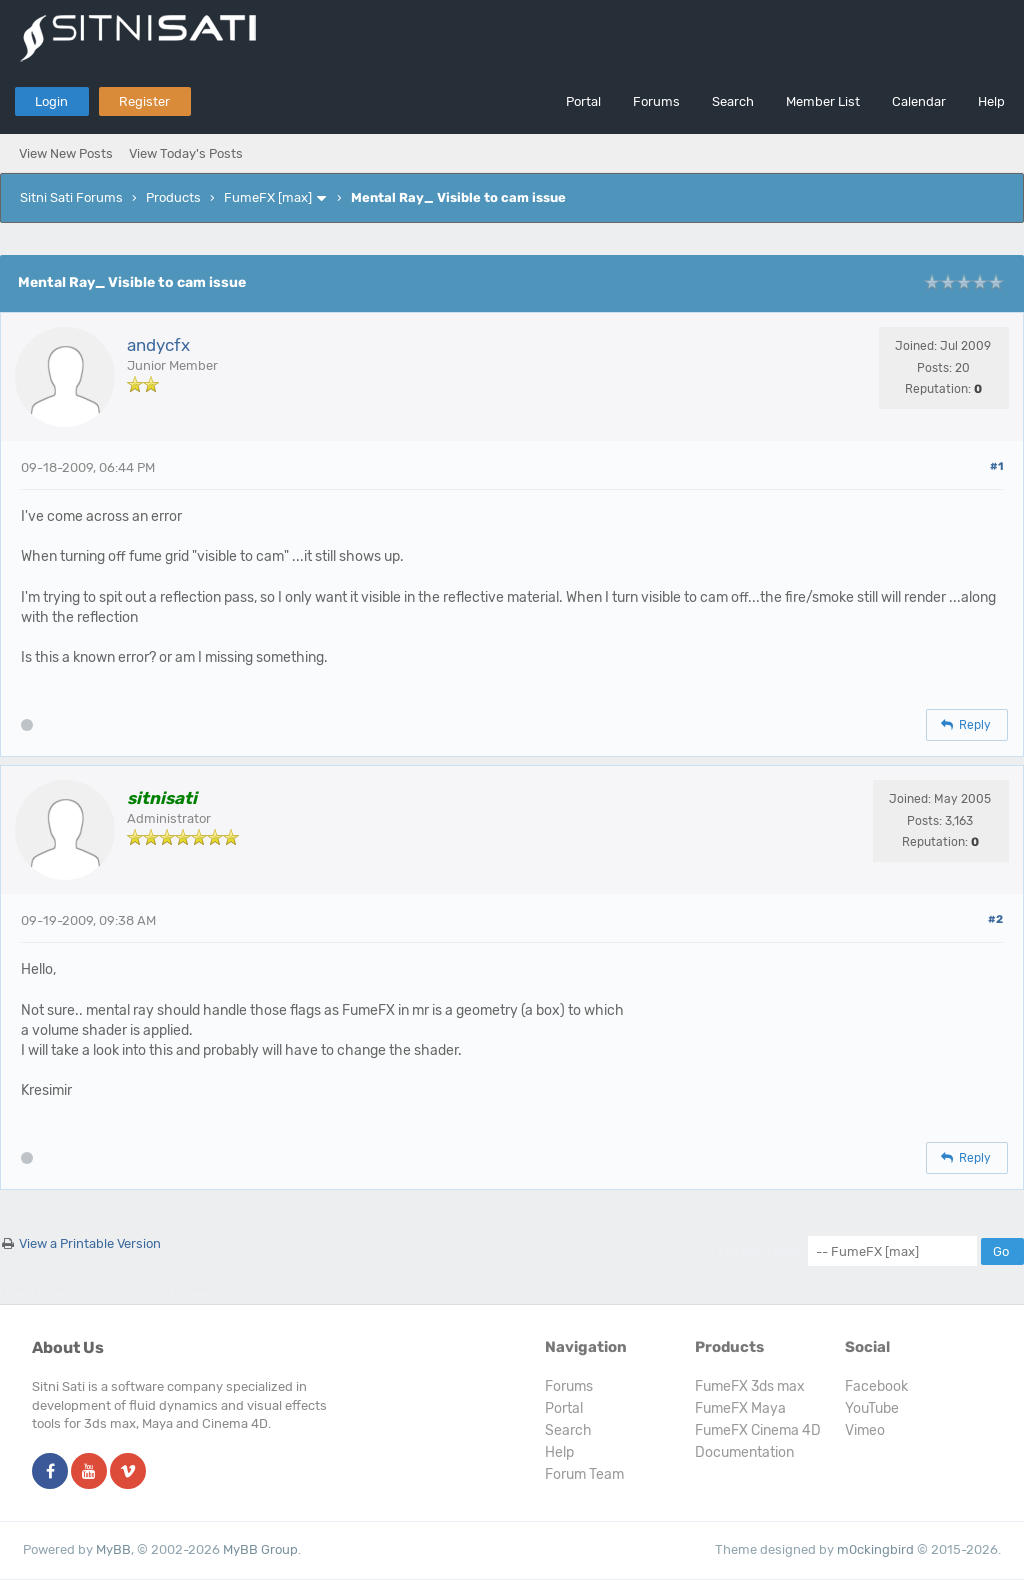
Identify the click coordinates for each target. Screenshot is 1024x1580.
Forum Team (584, 1474)
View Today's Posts (186, 153)
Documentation (744, 1452)
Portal (583, 101)
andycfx (158, 345)
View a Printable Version (90, 1243)
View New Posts (66, 153)
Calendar (919, 101)
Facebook (876, 1386)
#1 (996, 466)
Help (991, 101)
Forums (656, 101)
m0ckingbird (875, 1549)
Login (51, 101)
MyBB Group (260, 1549)
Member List (823, 101)
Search (733, 101)
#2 (995, 919)
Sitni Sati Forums (71, 197)
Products (173, 197)
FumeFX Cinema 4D (758, 1430)
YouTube (872, 1408)
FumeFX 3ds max (750, 1386)
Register (144, 101)
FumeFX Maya (740, 1408)
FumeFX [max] (268, 197)
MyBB (113, 1549)
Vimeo (865, 1430)
